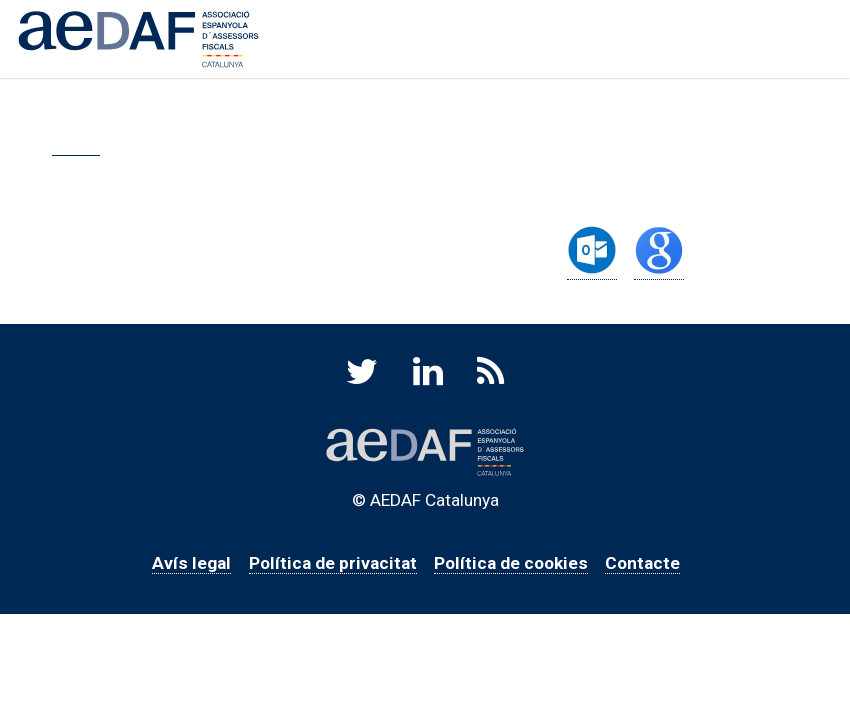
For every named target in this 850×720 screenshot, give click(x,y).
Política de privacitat (333, 563)
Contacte (642, 563)
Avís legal (191, 563)
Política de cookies (511, 563)
